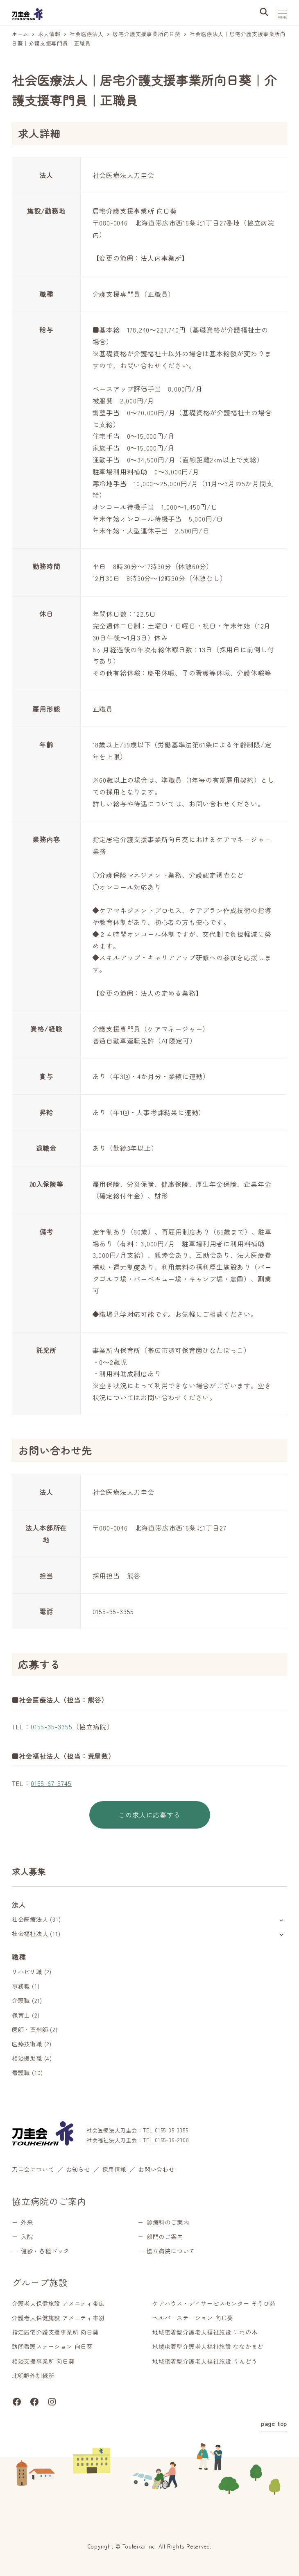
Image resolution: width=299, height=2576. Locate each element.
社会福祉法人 (30, 1933)
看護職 (21, 2072)
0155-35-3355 (51, 1726)
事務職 (21, 1986)
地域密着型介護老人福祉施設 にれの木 (204, 2332)
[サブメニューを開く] (281, 1920)
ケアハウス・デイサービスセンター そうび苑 (214, 2303)
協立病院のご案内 (49, 2200)
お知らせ (78, 2169)
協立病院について (171, 2251)
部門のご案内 (165, 2236)
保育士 (21, 2015)
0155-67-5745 (51, 1783)
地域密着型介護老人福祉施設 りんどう (204, 2361)
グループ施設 (40, 2282)
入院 (27, 2236)
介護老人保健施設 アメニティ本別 (58, 2318)
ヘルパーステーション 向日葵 (192, 2318)
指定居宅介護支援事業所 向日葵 (55, 2332)
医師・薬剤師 (30, 2029)
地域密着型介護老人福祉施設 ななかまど (207, 2346)
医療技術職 (27, 2044)
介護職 (21, 2000)
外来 (27, 2222)
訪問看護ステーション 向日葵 (52, 2346)
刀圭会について (33, 2169)
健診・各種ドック (45, 2251)
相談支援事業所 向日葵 (43, 2361)
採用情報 (114, 2169)
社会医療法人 (30, 1919)
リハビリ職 (27, 1972)
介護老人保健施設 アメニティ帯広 (58, 2303)
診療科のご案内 (168, 2222)
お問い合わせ (156, 2169)
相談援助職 (27, 2058)
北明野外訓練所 (33, 2375)
